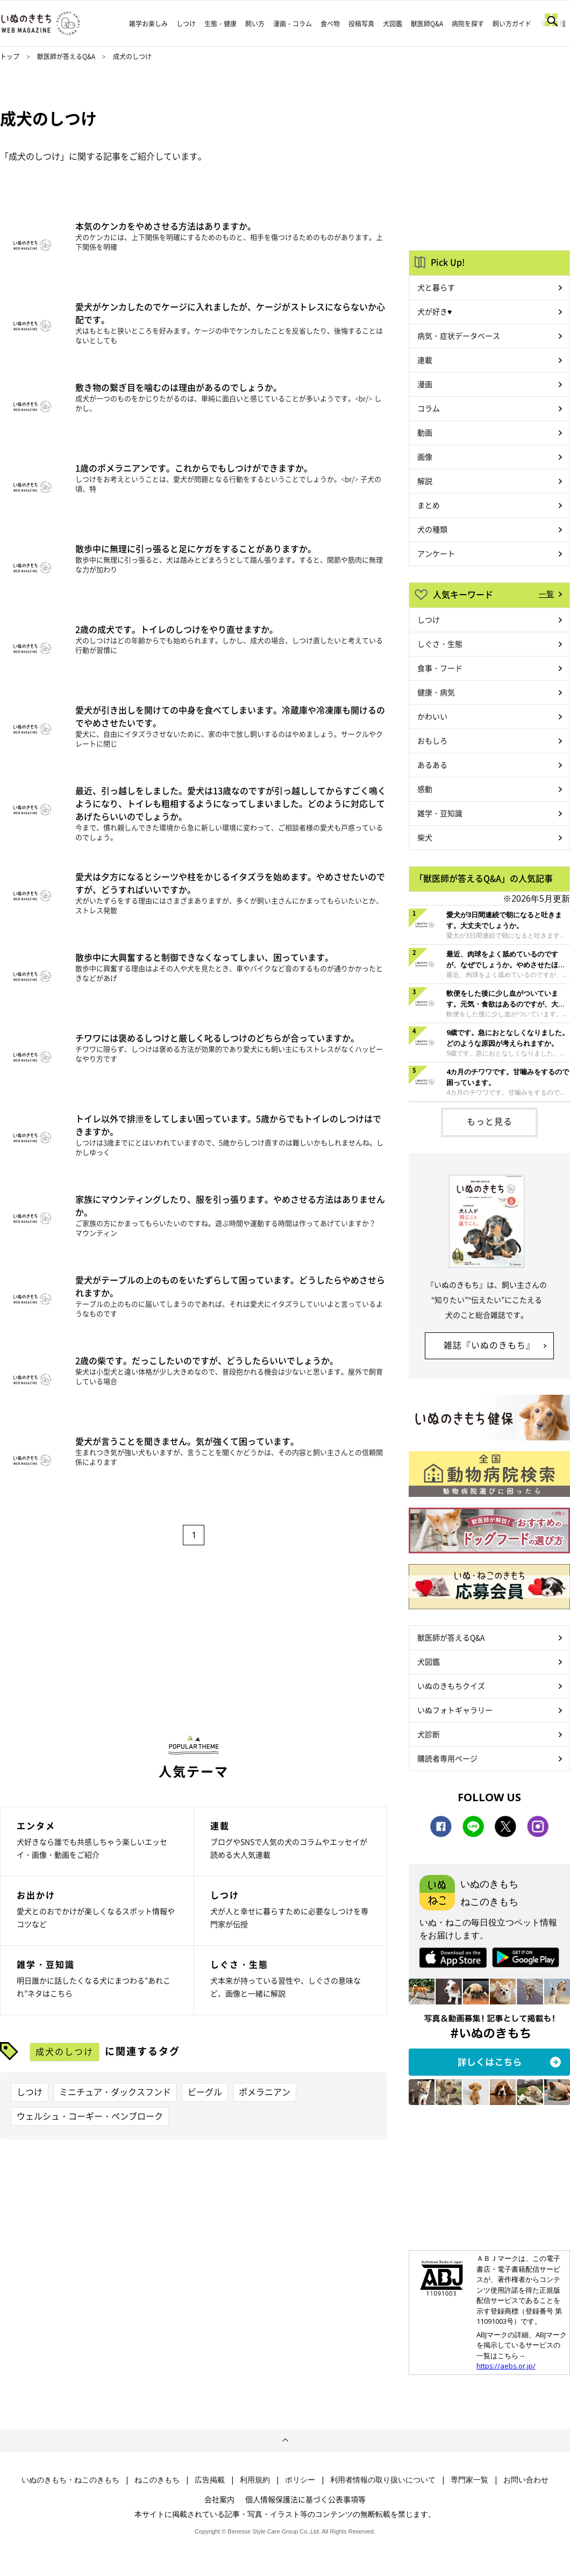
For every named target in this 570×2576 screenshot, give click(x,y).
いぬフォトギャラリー (455, 1709)
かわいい (432, 716)
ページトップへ (285, 2440)
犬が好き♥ (434, 311)
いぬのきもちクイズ (451, 1685)
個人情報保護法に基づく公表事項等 (305, 2499)
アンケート (436, 553)
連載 (424, 359)
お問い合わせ (525, 2480)
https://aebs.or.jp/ (506, 2366)
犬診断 (428, 1734)
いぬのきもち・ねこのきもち (70, 2480)
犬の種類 (432, 529)
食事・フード (439, 667)
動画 (424, 432)
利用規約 (255, 2480)
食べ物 (330, 23)
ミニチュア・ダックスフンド (115, 2091)
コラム (428, 408)
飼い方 (255, 23)
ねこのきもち (157, 2480)
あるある (432, 764)
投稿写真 (361, 23)
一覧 (546, 593)
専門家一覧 (469, 2480)
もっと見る (489, 1121)
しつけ (186, 23)
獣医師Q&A (427, 23)
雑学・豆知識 (439, 813)
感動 (424, 788)
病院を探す (468, 23)
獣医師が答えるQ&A (66, 56)
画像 (424, 456)
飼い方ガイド (512, 23)
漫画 (424, 384)
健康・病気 (436, 692)
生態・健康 (220, 23)
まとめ (428, 504)
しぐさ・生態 (439, 643)
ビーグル (205, 2091)
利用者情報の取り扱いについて (383, 2480)
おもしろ (432, 740)
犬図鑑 (392, 23)
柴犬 (424, 837)
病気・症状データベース (458, 335)
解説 (424, 480)
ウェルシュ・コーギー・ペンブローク (90, 2115)
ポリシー (300, 2480)
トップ (9, 56)
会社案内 (219, 2499)
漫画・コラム (292, 23)
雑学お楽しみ (148, 23)
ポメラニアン (264, 2091)
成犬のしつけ (64, 2051)
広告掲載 (210, 2480)
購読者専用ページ (447, 1758)
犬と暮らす (436, 287)
